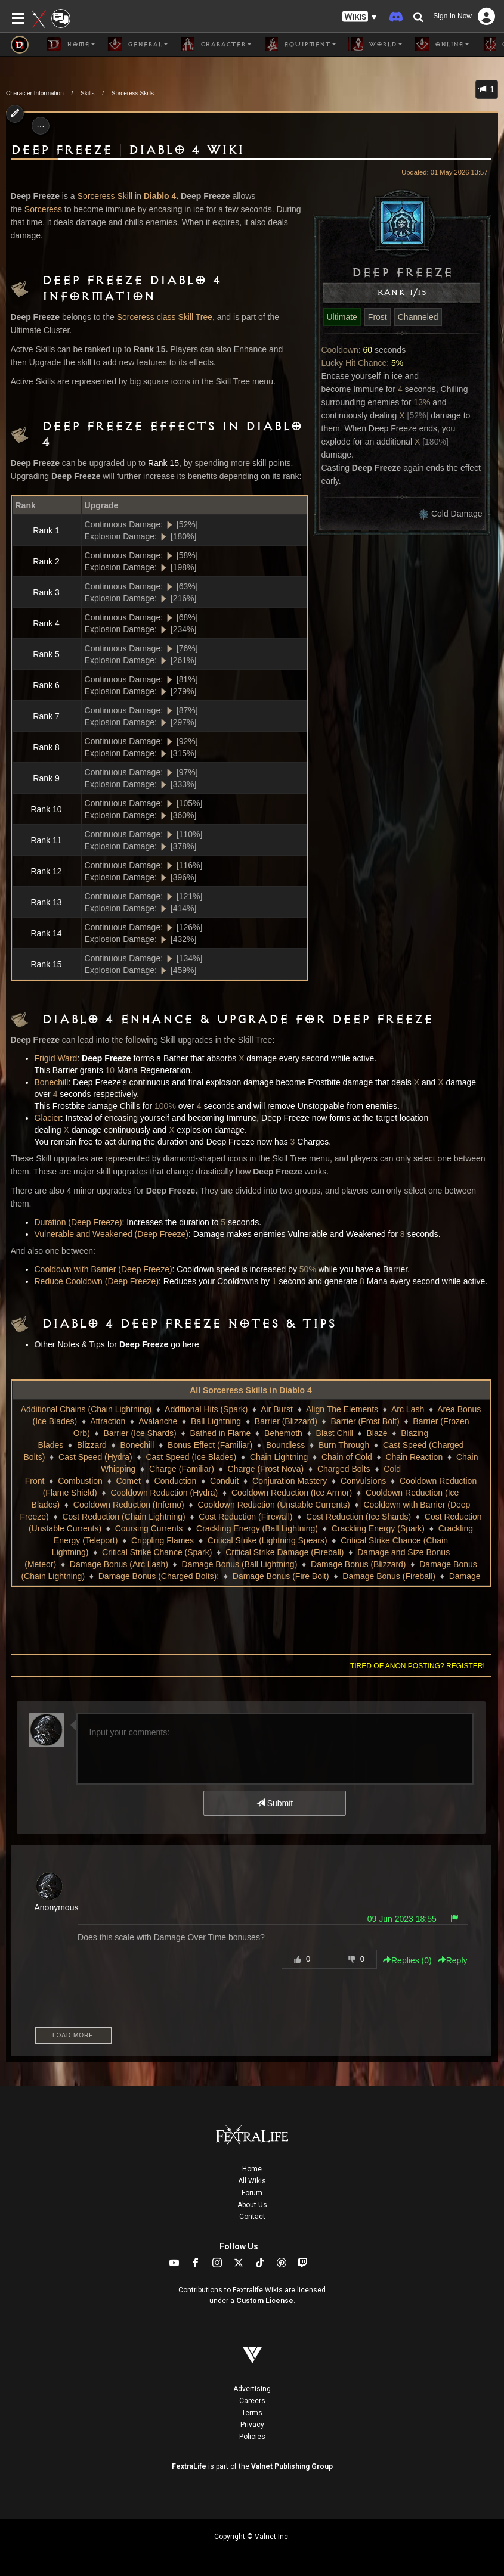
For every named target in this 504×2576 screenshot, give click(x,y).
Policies (252, 2436)
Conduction (175, 1481)
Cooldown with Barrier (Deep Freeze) (103, 1269)
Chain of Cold (346, 1457)
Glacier (48, 1118)
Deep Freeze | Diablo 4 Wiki (127, 150)
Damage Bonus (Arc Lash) (119, 1564)
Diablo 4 (160, 196)
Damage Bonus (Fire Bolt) (281, 1576)
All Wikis (252, 2181)
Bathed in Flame (220, 1433)
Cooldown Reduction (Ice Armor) (291, 1492)
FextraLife (189, 2466)
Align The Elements (342, 1409)
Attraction (107, 1421)
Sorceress (43, 209)
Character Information (35, 93)
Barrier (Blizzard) (286, 1421)
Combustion (80, 1481)
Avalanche (157, 1421)
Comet (128, 1481)
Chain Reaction (414, 1457)
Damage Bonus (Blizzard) (358, 1564)
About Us (252, 2205)
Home (252, 2169)
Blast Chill (334, 1433)
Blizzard (92, 1445)
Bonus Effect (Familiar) (210, 1445)
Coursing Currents (149, 1528)
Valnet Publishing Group (292, 2466)
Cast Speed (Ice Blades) (191, 1457)
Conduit (224, 1481)
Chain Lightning (279, 1457)
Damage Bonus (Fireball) (388, 1576)
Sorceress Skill (105, 196)
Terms (252, 2413)
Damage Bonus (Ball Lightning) (240, 1564)
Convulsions (363, 1481)
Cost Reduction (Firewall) (245, 1516)
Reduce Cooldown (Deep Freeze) (97, 1281)
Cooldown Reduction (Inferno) (128, 1504)
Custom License (264, 2301)
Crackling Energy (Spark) (378, 1528)
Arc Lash (407, 1409)
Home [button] (71, 44)
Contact (252, 2217)
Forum (252, 2193)
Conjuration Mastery (289, 1481)
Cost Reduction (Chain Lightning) (123, 1516)
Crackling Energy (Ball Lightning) (257, 1528)
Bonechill (52, 1082)
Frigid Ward (56, 1058)
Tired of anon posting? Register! (417, 1666)
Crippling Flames (162, 1540)
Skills (87, 93)
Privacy (252, 2424)
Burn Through (344, 1445)
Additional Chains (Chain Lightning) (86, 1409)
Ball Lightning (216, 1421)
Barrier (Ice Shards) (140, 1433)
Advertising (252, 2389)
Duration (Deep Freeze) (78, 1222)
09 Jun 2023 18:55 (402, 1919)
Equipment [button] (300, 44)
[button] (359, 17)
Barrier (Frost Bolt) (365, 1421)
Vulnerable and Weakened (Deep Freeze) (111, 1234)
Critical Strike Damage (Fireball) (284, 1552)
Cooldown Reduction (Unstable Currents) (273, 1504)
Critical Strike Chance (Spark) (157, 1552)
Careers (252, 2401)
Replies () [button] (407, 1960)
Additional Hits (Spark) (206, 1409)
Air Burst (277, 1409)
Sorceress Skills (133, 93)
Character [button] (216, 44)
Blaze (377, 1433)
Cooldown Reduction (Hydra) (164, 1492)
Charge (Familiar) (181, 1469)
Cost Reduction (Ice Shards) (358, 1516)
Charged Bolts (343, 1469)
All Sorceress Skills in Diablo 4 (251, 1390)
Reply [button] (453, 1960)
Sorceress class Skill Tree (164, 317)
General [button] (137, 44)
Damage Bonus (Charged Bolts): (158, 1576)
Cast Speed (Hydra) (95, 1457)
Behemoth (283, 1433)
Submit (274, 1803)
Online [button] (442, 44)
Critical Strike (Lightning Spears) (267, 1540)
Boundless (285, 1445)
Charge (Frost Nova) (266, 1469)
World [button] (375, 44)
